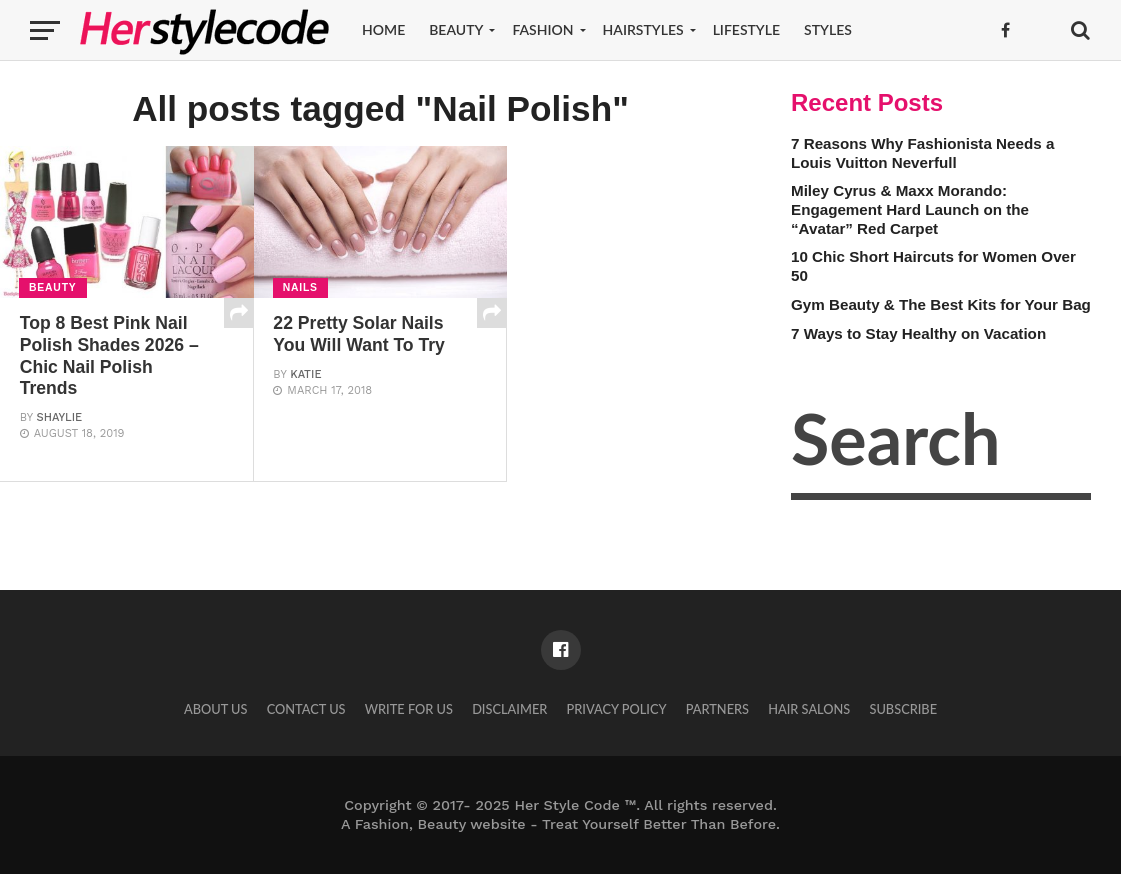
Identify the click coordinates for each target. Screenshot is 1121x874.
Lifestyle (746, 29)
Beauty (456, 29)
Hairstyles (643, 29)
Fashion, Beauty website (440, 824)
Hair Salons (809, 709)
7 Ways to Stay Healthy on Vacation (918, 333)
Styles (828, 29)
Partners (717, 709)
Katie (305, 374)
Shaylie (60, 417)
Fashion (542, 29)
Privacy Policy (616, 709)
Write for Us (409, 709)
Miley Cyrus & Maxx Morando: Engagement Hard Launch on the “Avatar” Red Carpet (910, 209)
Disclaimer (509, 709)
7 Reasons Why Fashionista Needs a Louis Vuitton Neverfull (922, 153)
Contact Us (306, 709)
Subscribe (903, 709)
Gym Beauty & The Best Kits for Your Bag (941, 304)
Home (383, 29)
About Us (216, 709)
